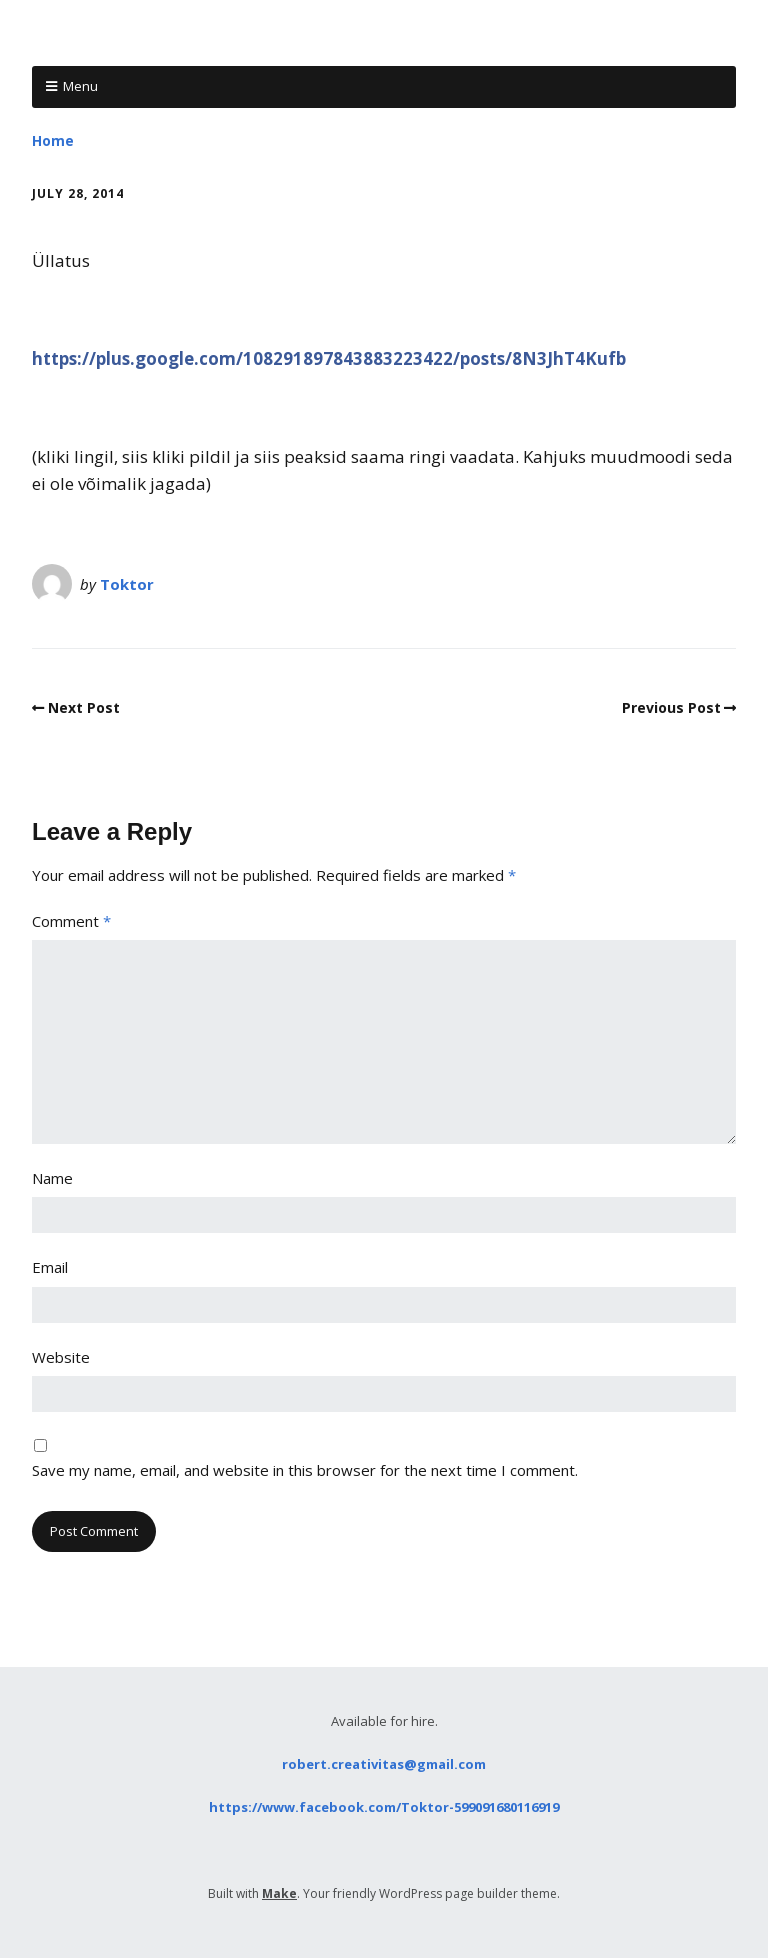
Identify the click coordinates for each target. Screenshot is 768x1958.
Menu (80, 86)
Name (52, 1178)
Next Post (84, 707)
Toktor (127, 584)
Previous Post (671, 707)
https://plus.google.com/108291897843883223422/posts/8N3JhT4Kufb (329, 358)
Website (61, 1357)
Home (53, 140)
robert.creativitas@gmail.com (384, 1764)
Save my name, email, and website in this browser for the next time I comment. (305, 1470)
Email (50, 1267)
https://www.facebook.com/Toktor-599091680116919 (384, 1807)
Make (279, 1893)
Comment (71, 921)
